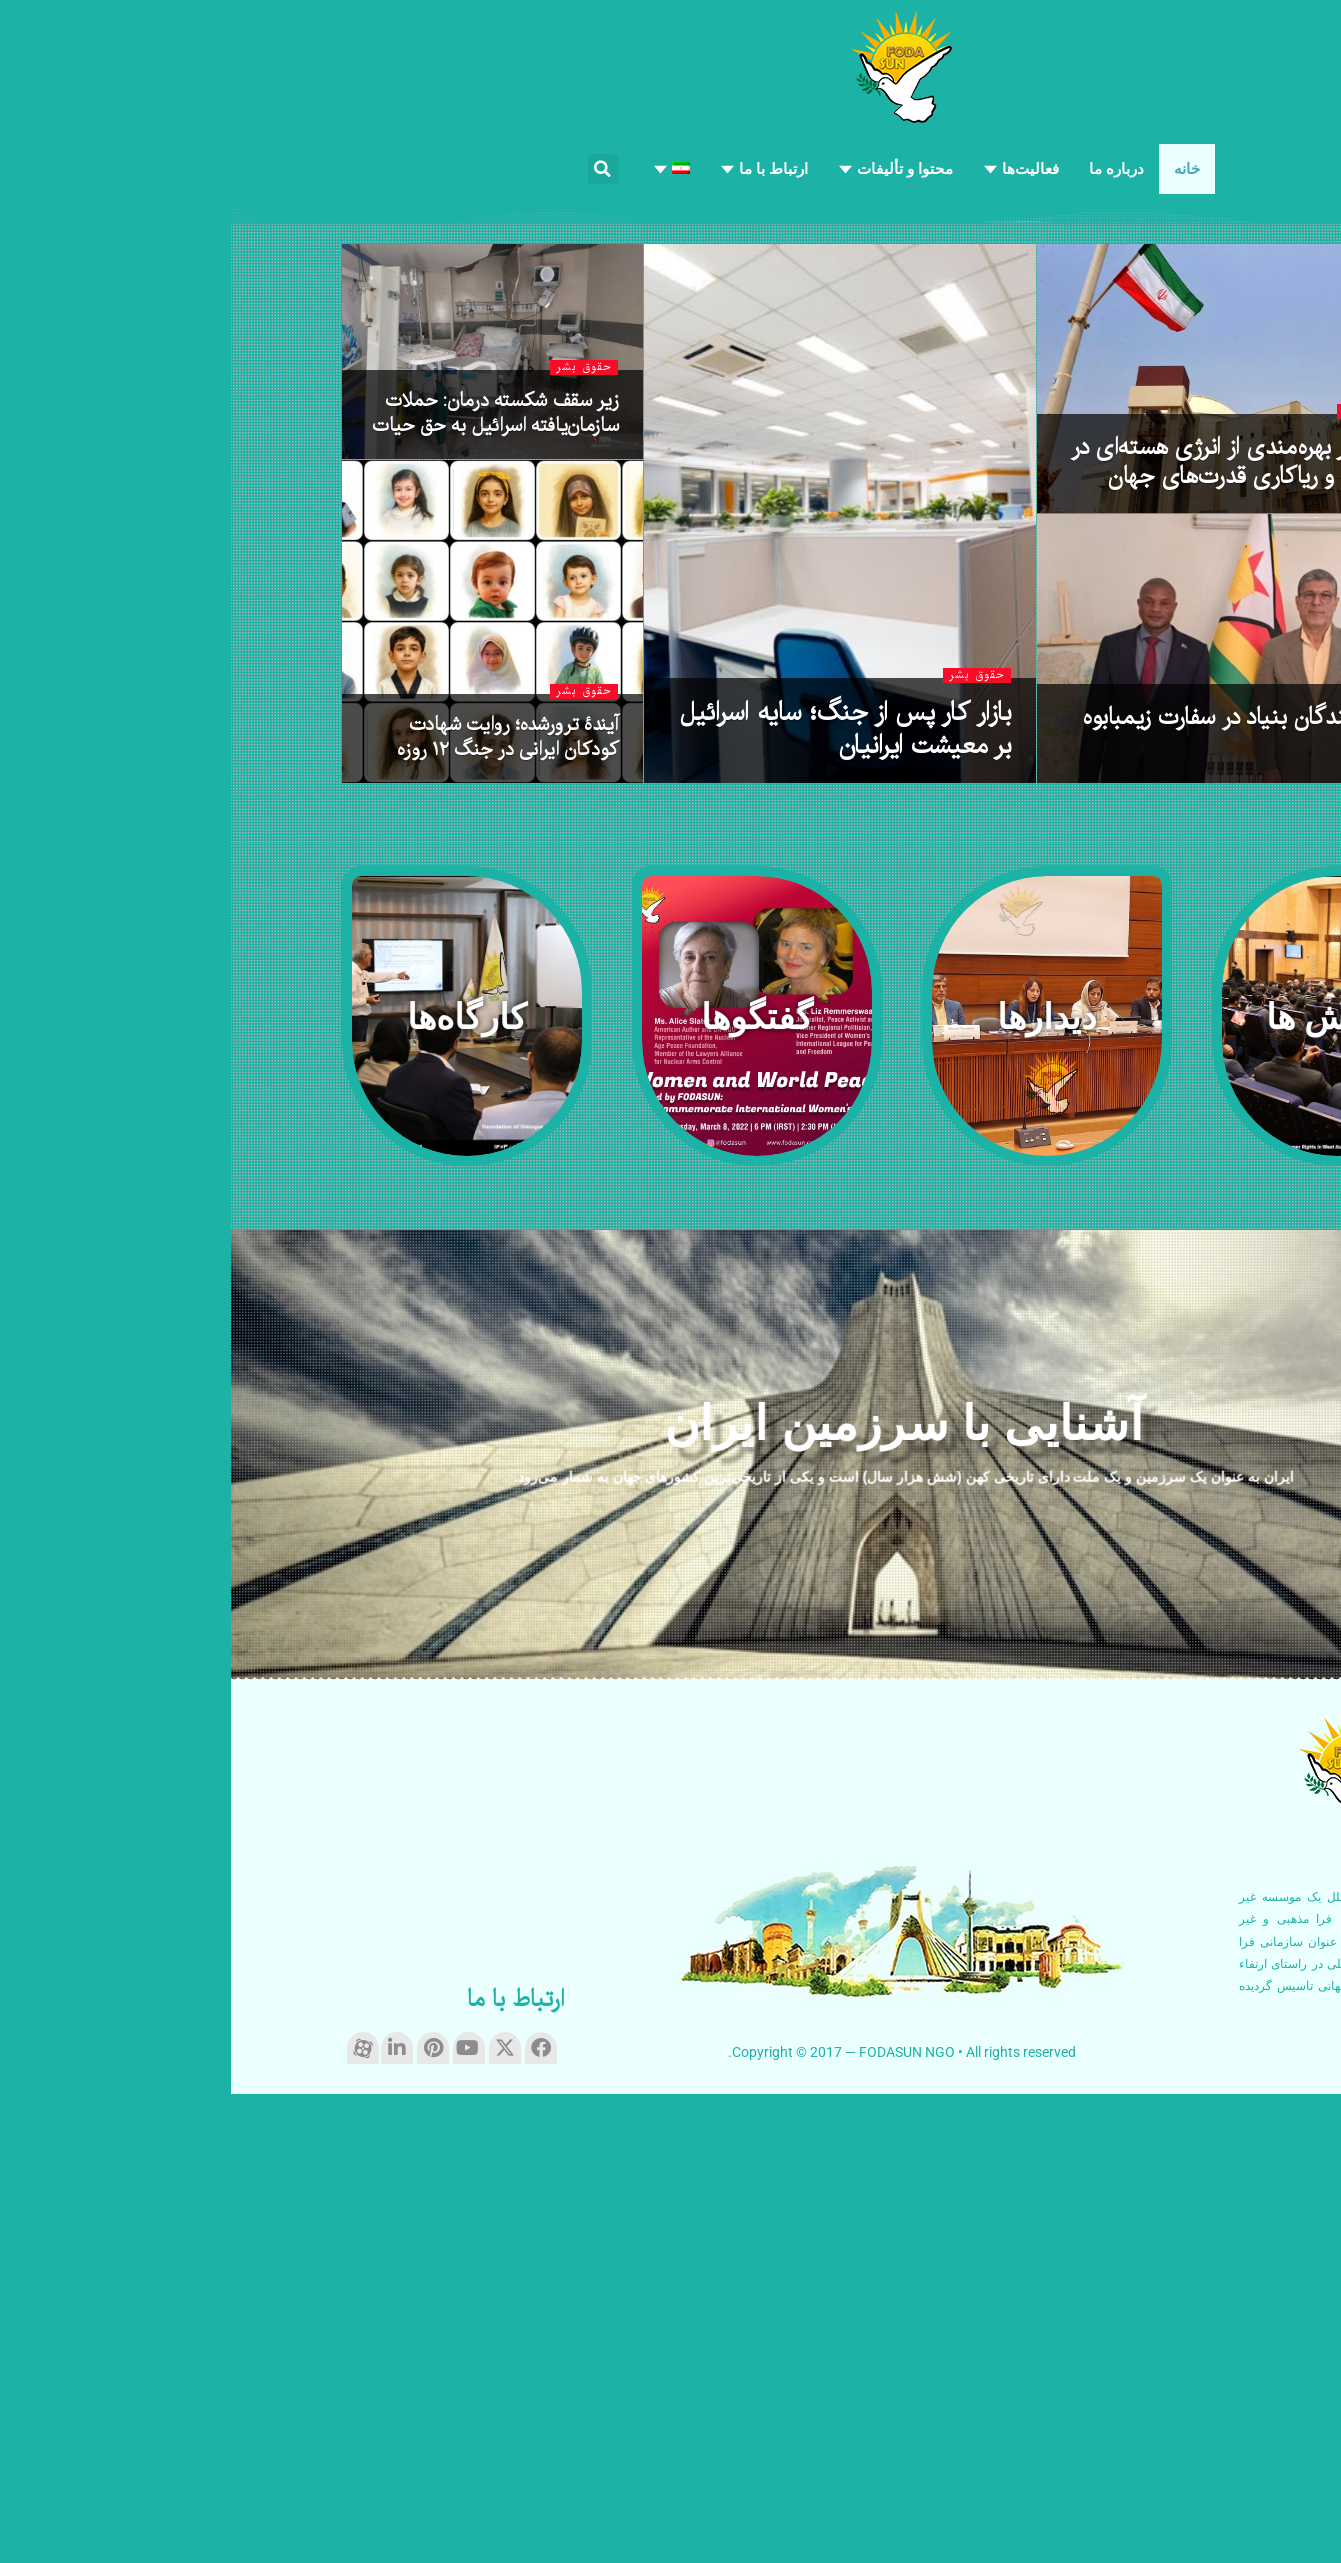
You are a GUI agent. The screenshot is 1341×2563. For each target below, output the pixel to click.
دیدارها (1180, 1151)
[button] (372, 169)
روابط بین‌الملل (1156, 881)
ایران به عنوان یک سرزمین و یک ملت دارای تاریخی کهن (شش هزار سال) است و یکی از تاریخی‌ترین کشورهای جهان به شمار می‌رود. (675, 1950)
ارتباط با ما (285, 2470)
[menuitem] (440, 169)
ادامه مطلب (1201, 2501)
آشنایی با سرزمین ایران (675, 1896)
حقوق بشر (1205, 465)
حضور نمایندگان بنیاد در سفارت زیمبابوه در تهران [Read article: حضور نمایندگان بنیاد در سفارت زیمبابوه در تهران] (1028, 1203)
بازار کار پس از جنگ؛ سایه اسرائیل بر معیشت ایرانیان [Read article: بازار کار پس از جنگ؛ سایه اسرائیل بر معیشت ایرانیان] (613, 1199)
